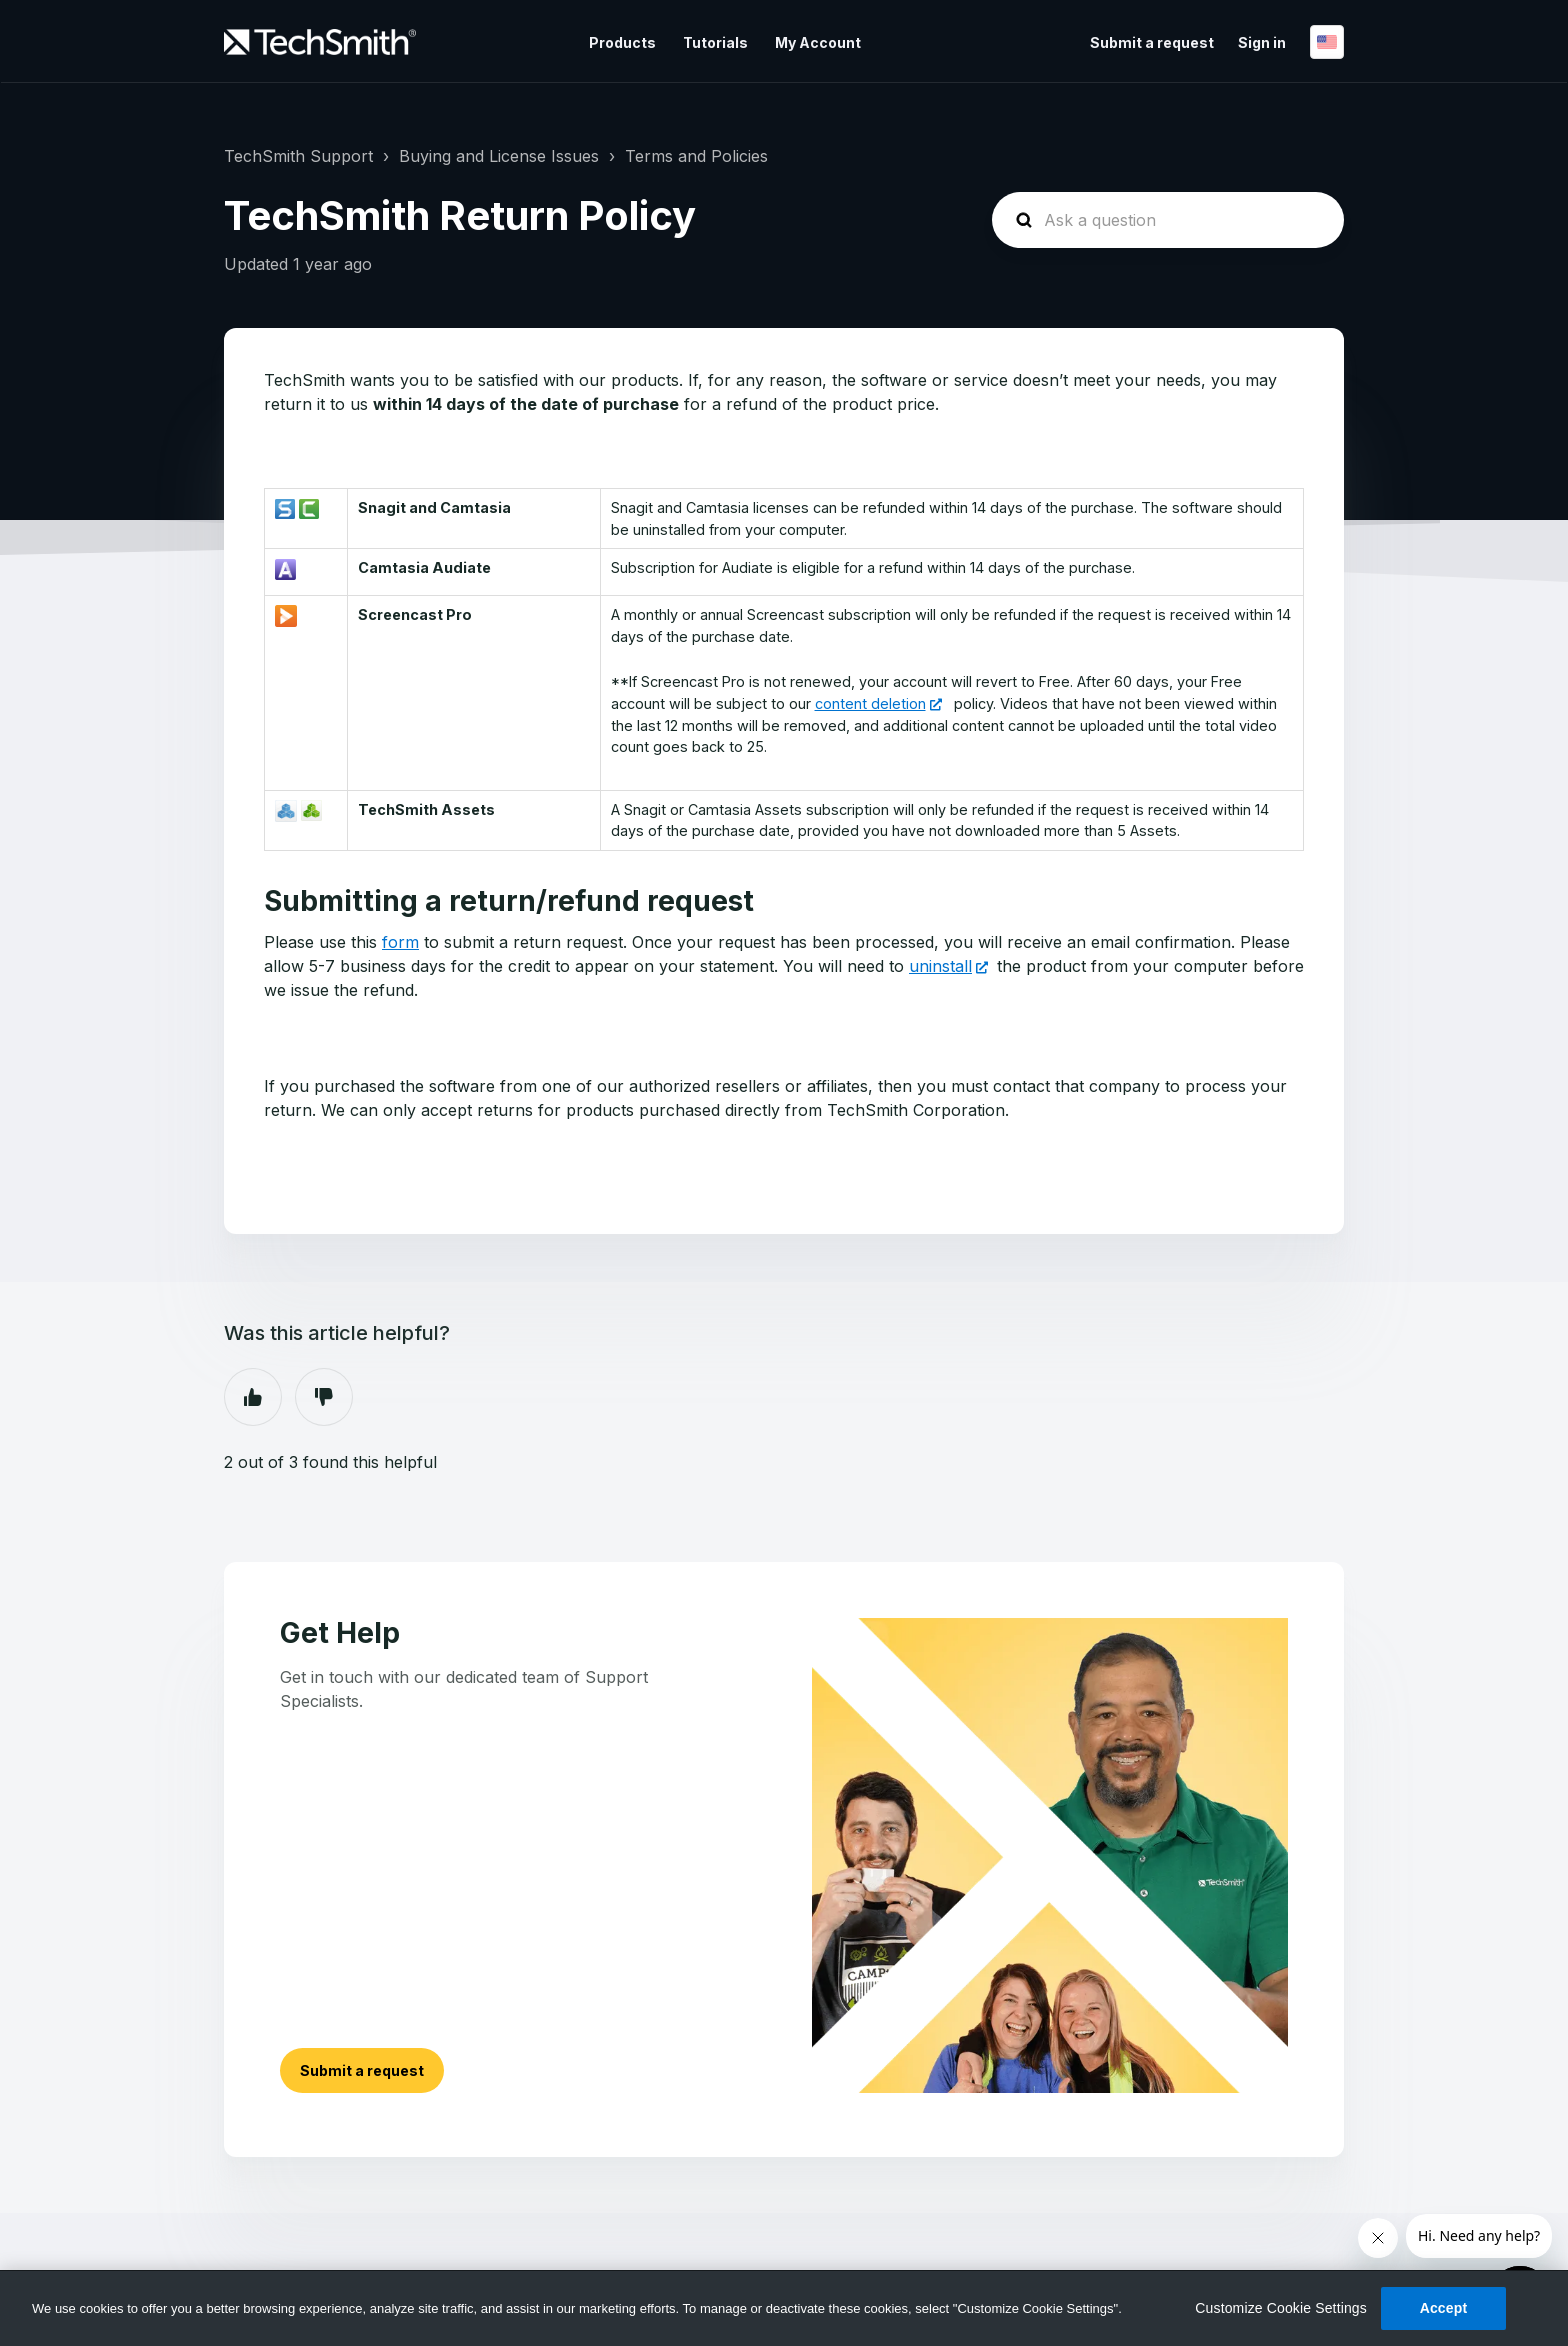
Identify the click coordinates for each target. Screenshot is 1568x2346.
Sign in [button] (1262, 42)
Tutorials (715, 42)
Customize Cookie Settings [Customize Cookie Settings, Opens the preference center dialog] (1281, 2308)
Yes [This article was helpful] (253, 1397)
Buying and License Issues (499, 156)
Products (622, 42)
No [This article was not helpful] (324, 1397)
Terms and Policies (696, 156)
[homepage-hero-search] (1168, 220)
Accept (1444, 2308)
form (400, 942)
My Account (818, 42)
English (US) (1327, 42)
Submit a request (1152, 42)
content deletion (870, 703)
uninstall (940, 966)
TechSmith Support (298, 156)
